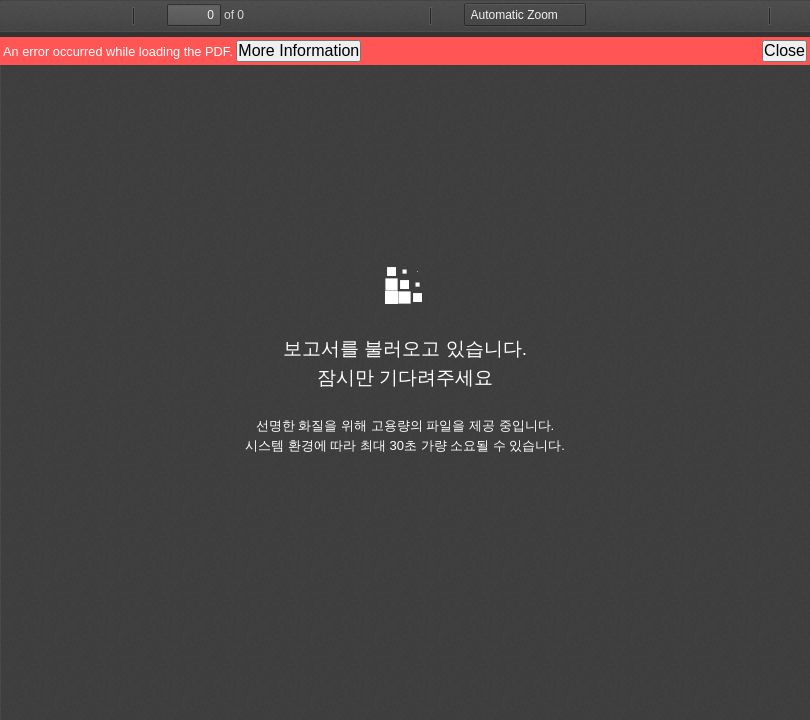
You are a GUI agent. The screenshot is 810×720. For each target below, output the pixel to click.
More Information (298, 50)
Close (784, 50)
